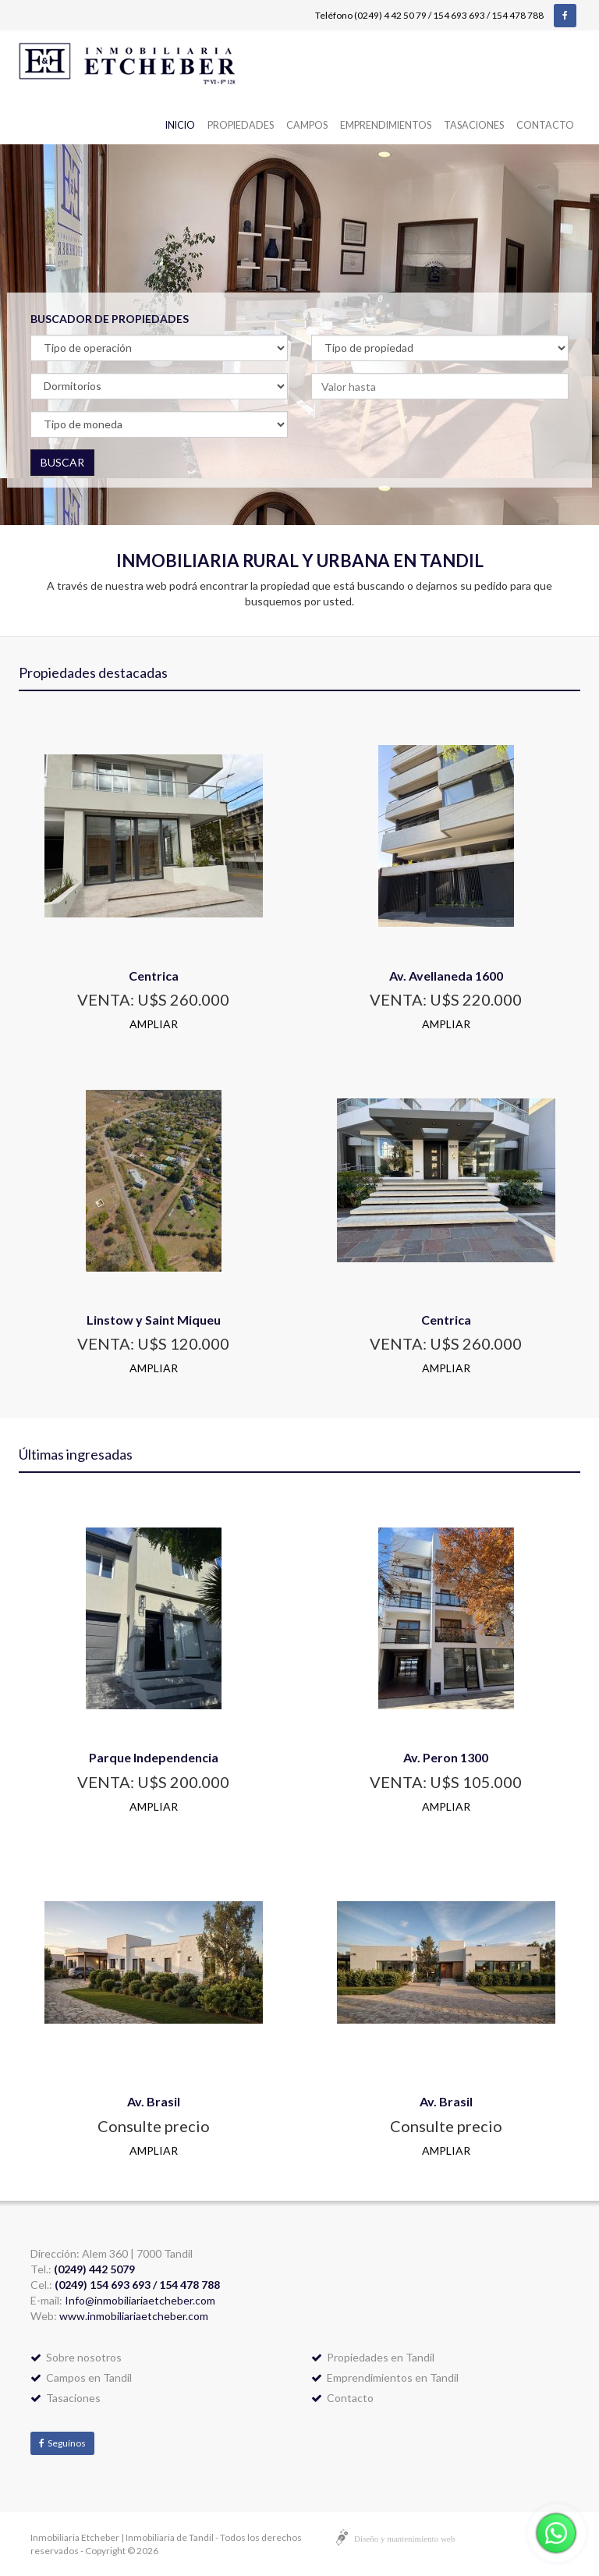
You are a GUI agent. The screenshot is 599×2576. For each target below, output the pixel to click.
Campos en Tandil (81, 2377)
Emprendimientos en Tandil (385, 2377)
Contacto (545, 125)
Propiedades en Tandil (372, 2357)
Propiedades (240, 125)
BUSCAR (62, 462)
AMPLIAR (153, 1024)
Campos (307, 125)
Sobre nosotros (76, 2357)
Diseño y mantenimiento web (404, 2538)
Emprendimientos (385, 125)
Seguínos (62, 2443)
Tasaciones (474, 125)
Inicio (180, 125)
